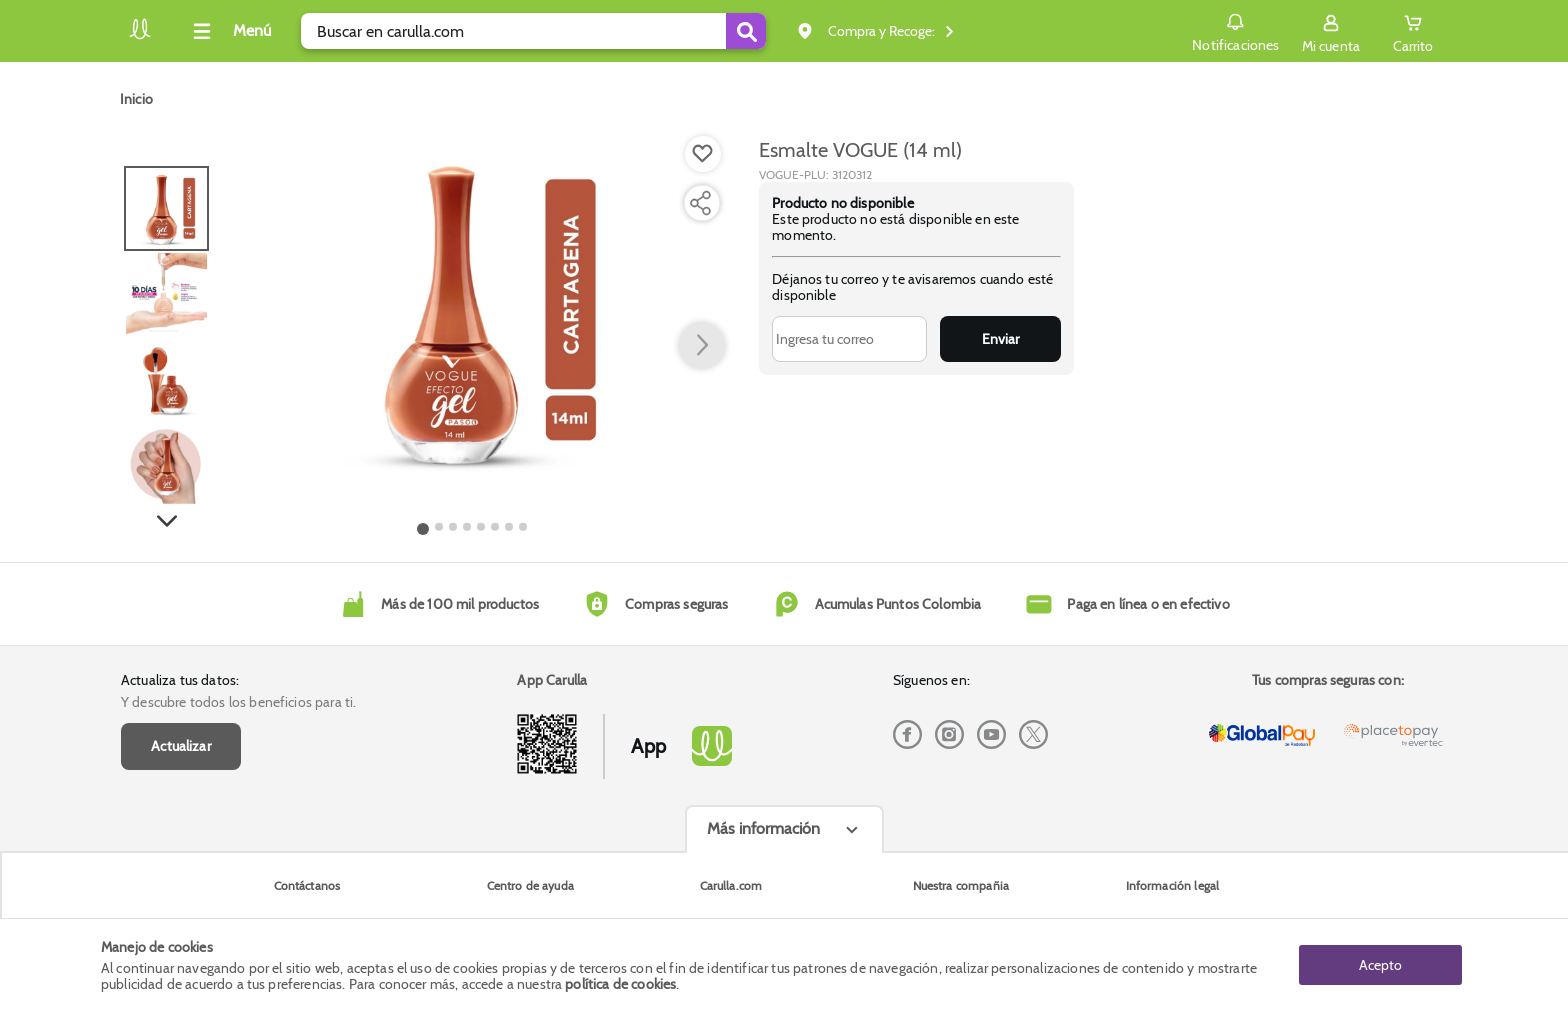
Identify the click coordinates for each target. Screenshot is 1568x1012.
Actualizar (181, 746)
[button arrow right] (702, 346)
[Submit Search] (746, 31)
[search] (533, 31)
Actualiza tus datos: (180, 680)
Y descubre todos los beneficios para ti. (238, 702)
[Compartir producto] (700, 203)
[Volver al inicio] (140, 36)
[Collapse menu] (229, 31)
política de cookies (620, 984)
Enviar (1000, 339)
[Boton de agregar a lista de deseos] (703, 154)
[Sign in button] (1331, 31)
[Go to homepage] (136, 99)
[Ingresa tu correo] (849, 339)
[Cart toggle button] (1413, 31)
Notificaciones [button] (1235, 30)
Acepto (1380, 965)
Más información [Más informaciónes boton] (763, 828)
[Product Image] (473, 311)
